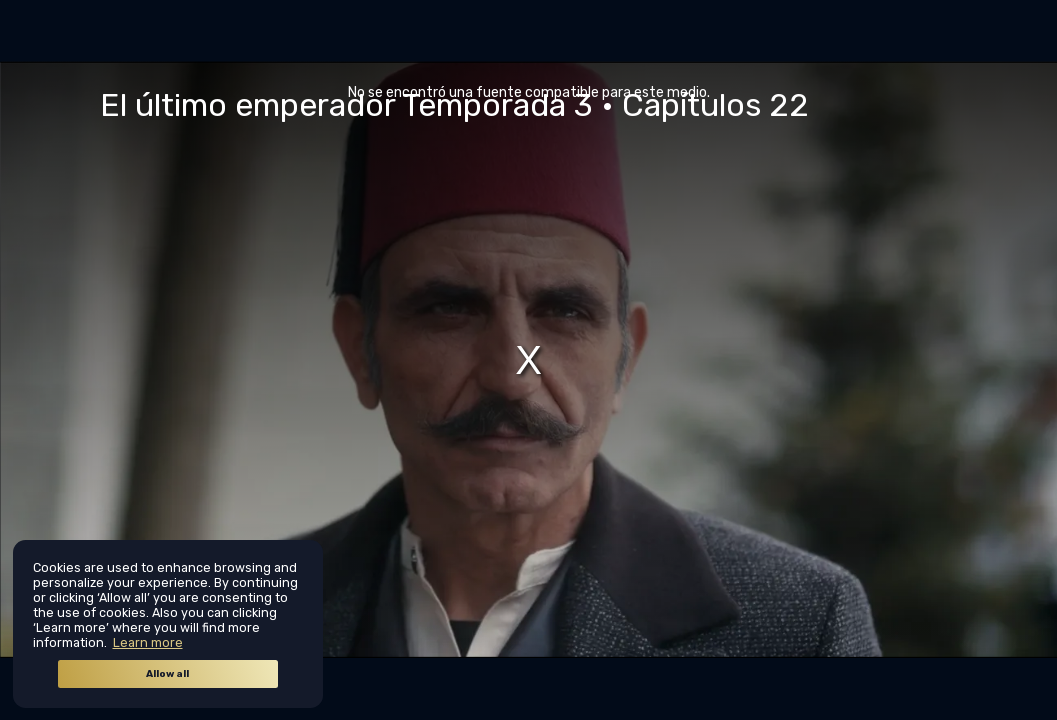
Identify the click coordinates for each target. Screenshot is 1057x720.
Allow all (167, 674)
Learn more (148, 642)
